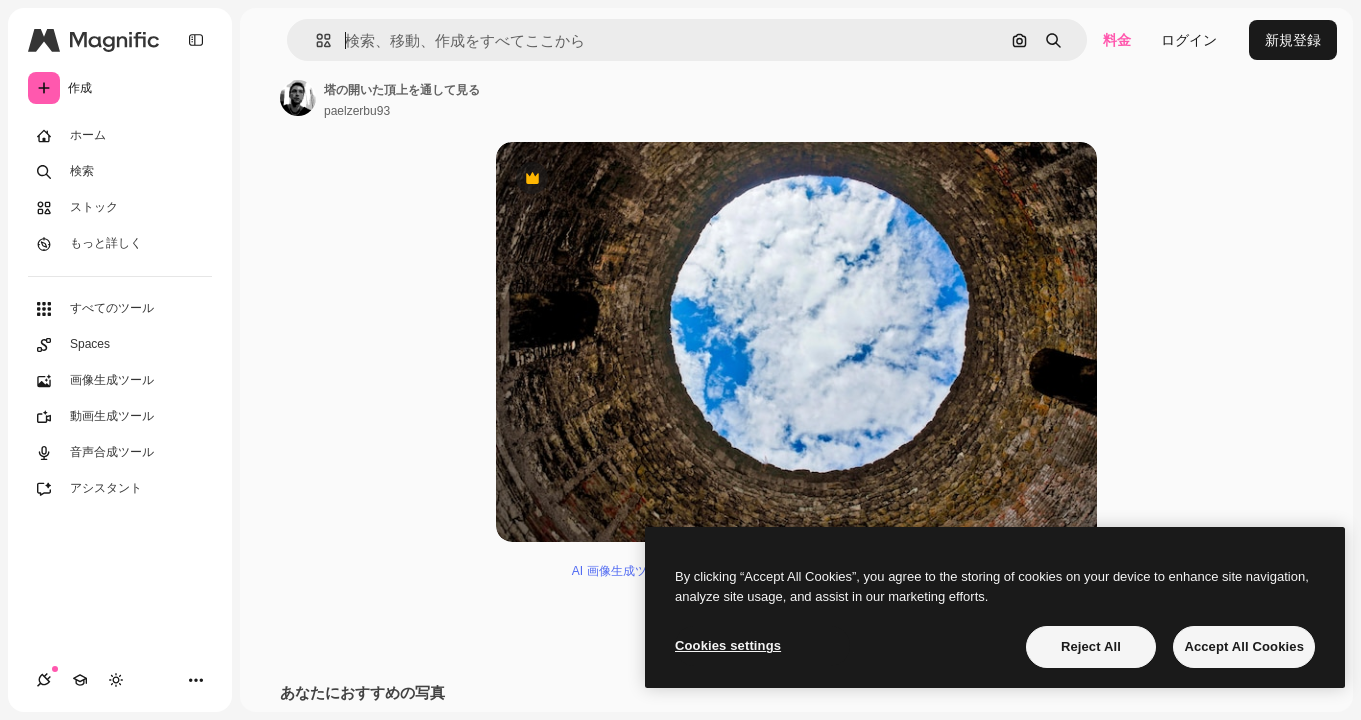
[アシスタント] (120, 489)
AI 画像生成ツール (621, 571)
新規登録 (1293, 40)
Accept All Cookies (1244, 646)
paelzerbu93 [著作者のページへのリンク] (357, 111)
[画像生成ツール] (120, 381)
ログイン (1189, 40)
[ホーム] (120, 136)
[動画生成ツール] (120, 417)
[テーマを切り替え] (116, 680)
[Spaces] (120, 345)
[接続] (44, 680)
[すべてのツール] (120, 309)
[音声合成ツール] (120, 453)
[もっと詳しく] (120, 244)
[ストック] (120, 208)
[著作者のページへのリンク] (298, 98)
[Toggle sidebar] (196, 40)
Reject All (1091, 646)
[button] (315, 40)
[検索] (120, 172)
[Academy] (80, 680)
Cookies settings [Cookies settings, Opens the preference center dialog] (728, 645)
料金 (1117, 40)
